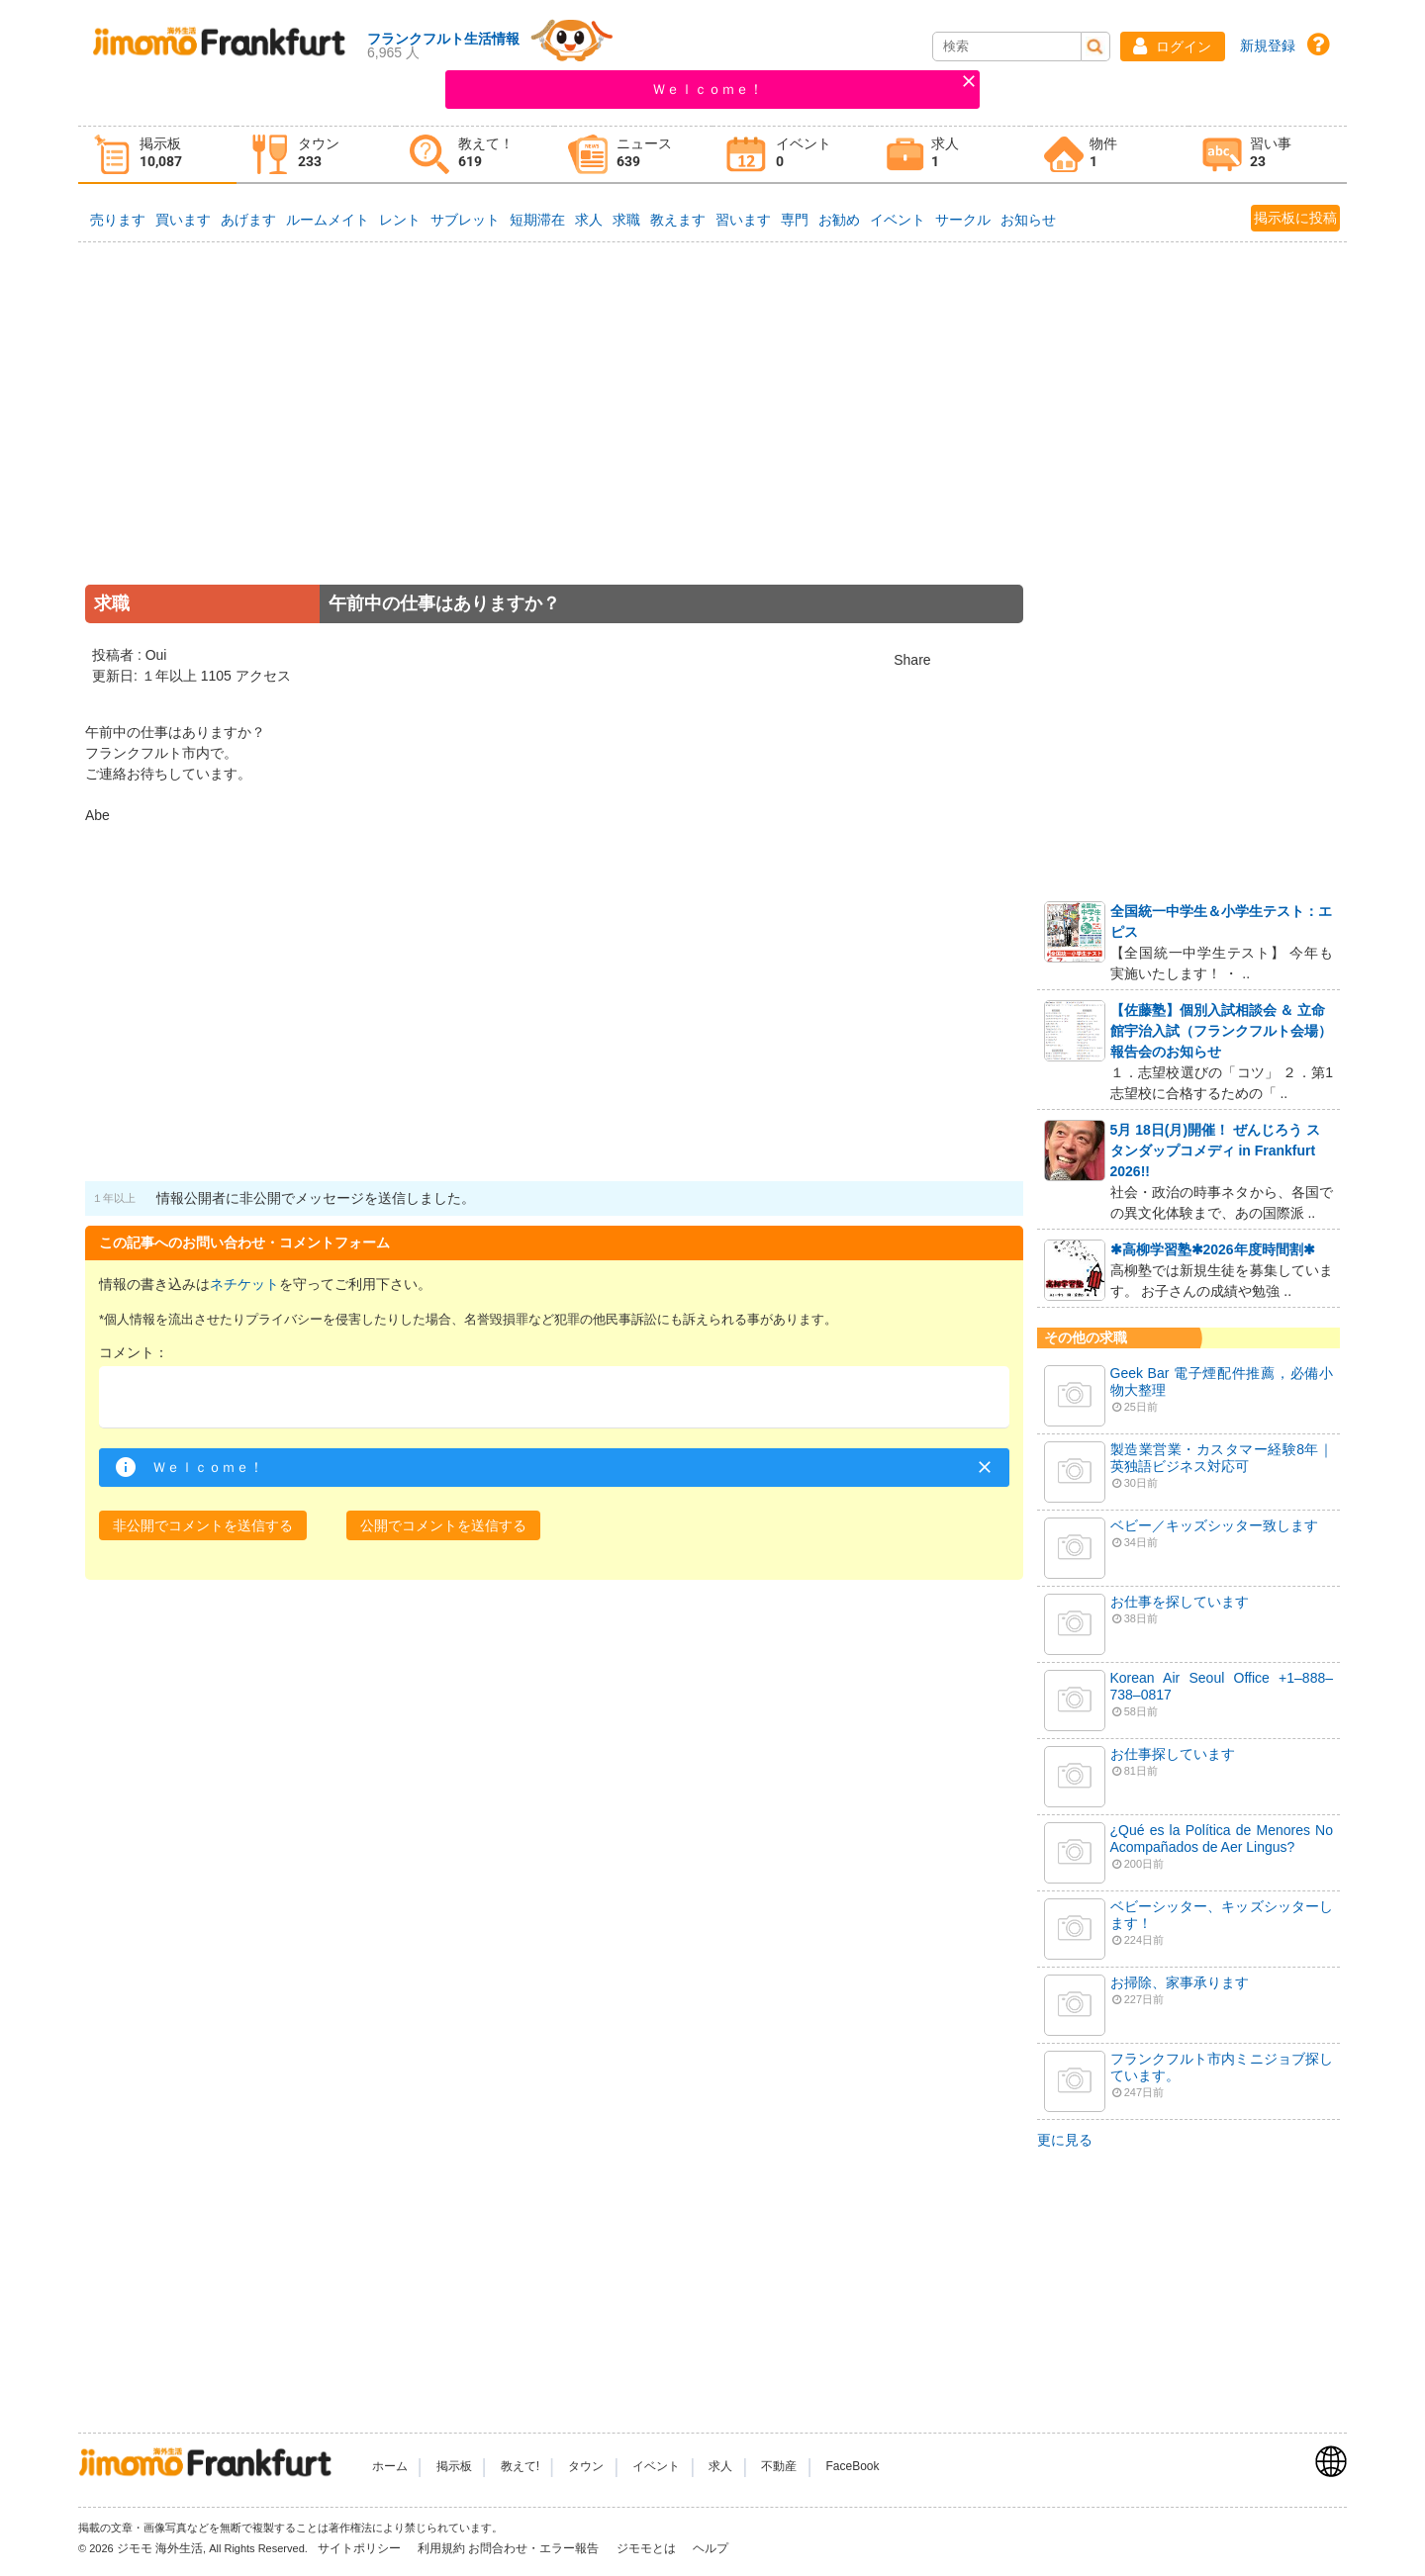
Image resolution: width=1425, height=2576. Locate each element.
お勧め (839, 220)
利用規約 (441, 2548)
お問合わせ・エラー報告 (535, 2548)
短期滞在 (537, 220)
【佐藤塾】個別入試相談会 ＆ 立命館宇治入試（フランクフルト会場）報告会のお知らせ (1221, 1030)
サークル (963, 220)
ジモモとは (648, 2548)
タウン (586, 2466)
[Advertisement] (554, 439)
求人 (589, 220)
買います (183, 220)
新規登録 (1267, 45)
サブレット (465, 220)
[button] (1172, 46)
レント (400, 220)
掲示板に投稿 (1295, 218)
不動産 (779, 2466)
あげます (248, 220)
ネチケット (244, 1284)
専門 (794, 220)
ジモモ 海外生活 (160, 2548)
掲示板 (454, 2466)
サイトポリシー (361, 2548)
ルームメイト (327, 220)
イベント (897, 220)
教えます (678, 220)
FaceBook (853, 2466)
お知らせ (1028, 220)
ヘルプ (710, 2548)
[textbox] (554, 1397)
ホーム (390, 2466)
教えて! (520, 2466)
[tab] (157, 155)
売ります (117, 220)
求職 (626, 220)
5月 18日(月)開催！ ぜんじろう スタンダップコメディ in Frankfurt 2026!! (1215, 1150)
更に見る (1064, 2140)
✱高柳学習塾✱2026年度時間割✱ (1212, 1249)
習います (743, 220)
